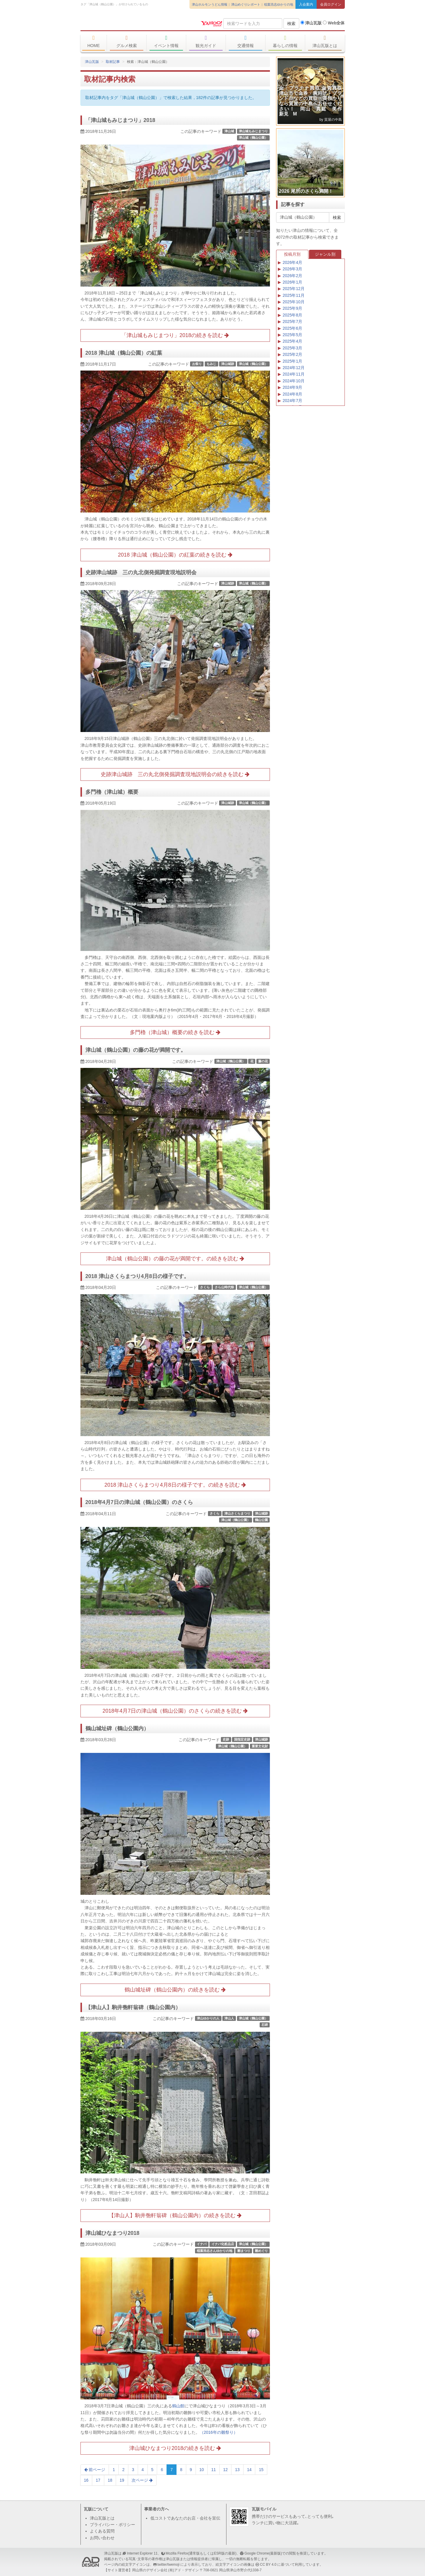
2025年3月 (292, 348)
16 (86, 2480)
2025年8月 (292, 315)
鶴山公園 (261, 1520)
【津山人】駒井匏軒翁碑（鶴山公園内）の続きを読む (175, 2215)
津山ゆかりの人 (208, 2018)
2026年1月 (292, 282)
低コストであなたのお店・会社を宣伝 (185, 2518)
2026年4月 (292, 262)
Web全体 (334, 23)
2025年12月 (294, 288)
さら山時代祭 (224, 1287)
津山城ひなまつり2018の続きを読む (175, 2448)
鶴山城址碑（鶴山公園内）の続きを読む (175, 1990)
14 (249, 2469)
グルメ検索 (126, 41)
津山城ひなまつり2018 (112, 2233)
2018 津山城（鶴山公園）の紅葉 (123, 353)
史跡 (226, 1739)
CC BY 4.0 (268, 2564)
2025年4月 (292, 341)
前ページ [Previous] (94, 2469)
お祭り (197, 364)
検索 (291, 23)
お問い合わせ (102, 2537)
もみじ (211, 364)
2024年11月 (294, 374)
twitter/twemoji (168, 2564)
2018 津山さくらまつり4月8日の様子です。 (137, 1276)
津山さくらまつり (237, 1513)
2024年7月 (292, 400)
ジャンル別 (325, 254)
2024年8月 (292, 394)
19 (122, 2480)
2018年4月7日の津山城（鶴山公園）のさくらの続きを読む (175, 1711)
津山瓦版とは (325, 41)
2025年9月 (292, 308)
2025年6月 (292, 328)
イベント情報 (166, 41)
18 (110, 2480)
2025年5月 (292, 334)
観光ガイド (206, 41)
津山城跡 (227, 364)
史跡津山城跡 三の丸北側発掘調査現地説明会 (140, 572)
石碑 (264, 2024)
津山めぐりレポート (245, 4)
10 (201, 2469)
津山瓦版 (123, 22)
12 (225, 2469)
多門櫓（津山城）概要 (111, 792)
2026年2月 (292, 275)
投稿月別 (292, 254)
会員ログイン (330, 4)
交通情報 (245, 41)
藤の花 (263, 1061)
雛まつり (243, 2250)
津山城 (229, 131)
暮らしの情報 (285, 41)
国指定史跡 (242, 1739)
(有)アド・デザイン (183, 2570)
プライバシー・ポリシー (112, 2524)
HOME (93, 41)
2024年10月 (294, 380)
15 (261, 2469)
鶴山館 (178, 2406)
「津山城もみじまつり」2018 (120, 120)
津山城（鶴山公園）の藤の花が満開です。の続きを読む (175, 1259)
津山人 (229, 2018)
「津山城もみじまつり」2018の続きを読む (175, 335)
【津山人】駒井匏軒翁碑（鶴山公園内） (133, 2007)
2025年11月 (294, 295)
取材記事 (113, 62)
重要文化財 (260, 1746)
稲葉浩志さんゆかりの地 (214, 2250)
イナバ (201, 2244)
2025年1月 (292, 361)
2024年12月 (294, 367)
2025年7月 (292, 321)
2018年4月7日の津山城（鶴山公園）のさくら (139, 1502)
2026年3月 (292, 269)
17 (98, 2480)
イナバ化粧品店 (222, 2244)
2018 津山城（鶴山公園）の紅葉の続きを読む (175, 555)
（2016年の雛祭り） (219, 2432)
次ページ (142, 2480)
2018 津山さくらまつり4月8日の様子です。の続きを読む (175, 1485)
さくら (205, 1287)
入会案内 (306, 4)
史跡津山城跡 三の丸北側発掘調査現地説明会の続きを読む (175, 774)
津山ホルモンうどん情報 (209, 4)
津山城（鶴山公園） (253, 137)
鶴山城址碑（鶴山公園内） (117, 1728)
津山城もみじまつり (253, 131)
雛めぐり (261, 2250)
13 (237, 2469)
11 (213, 2469)
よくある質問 (102, 2531)
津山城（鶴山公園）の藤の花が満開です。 (135, 1050)
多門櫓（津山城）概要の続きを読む (175, 1032)
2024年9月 (292, 387)
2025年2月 (292, 354)
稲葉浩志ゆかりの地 (278, 4)
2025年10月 (294, 301)
